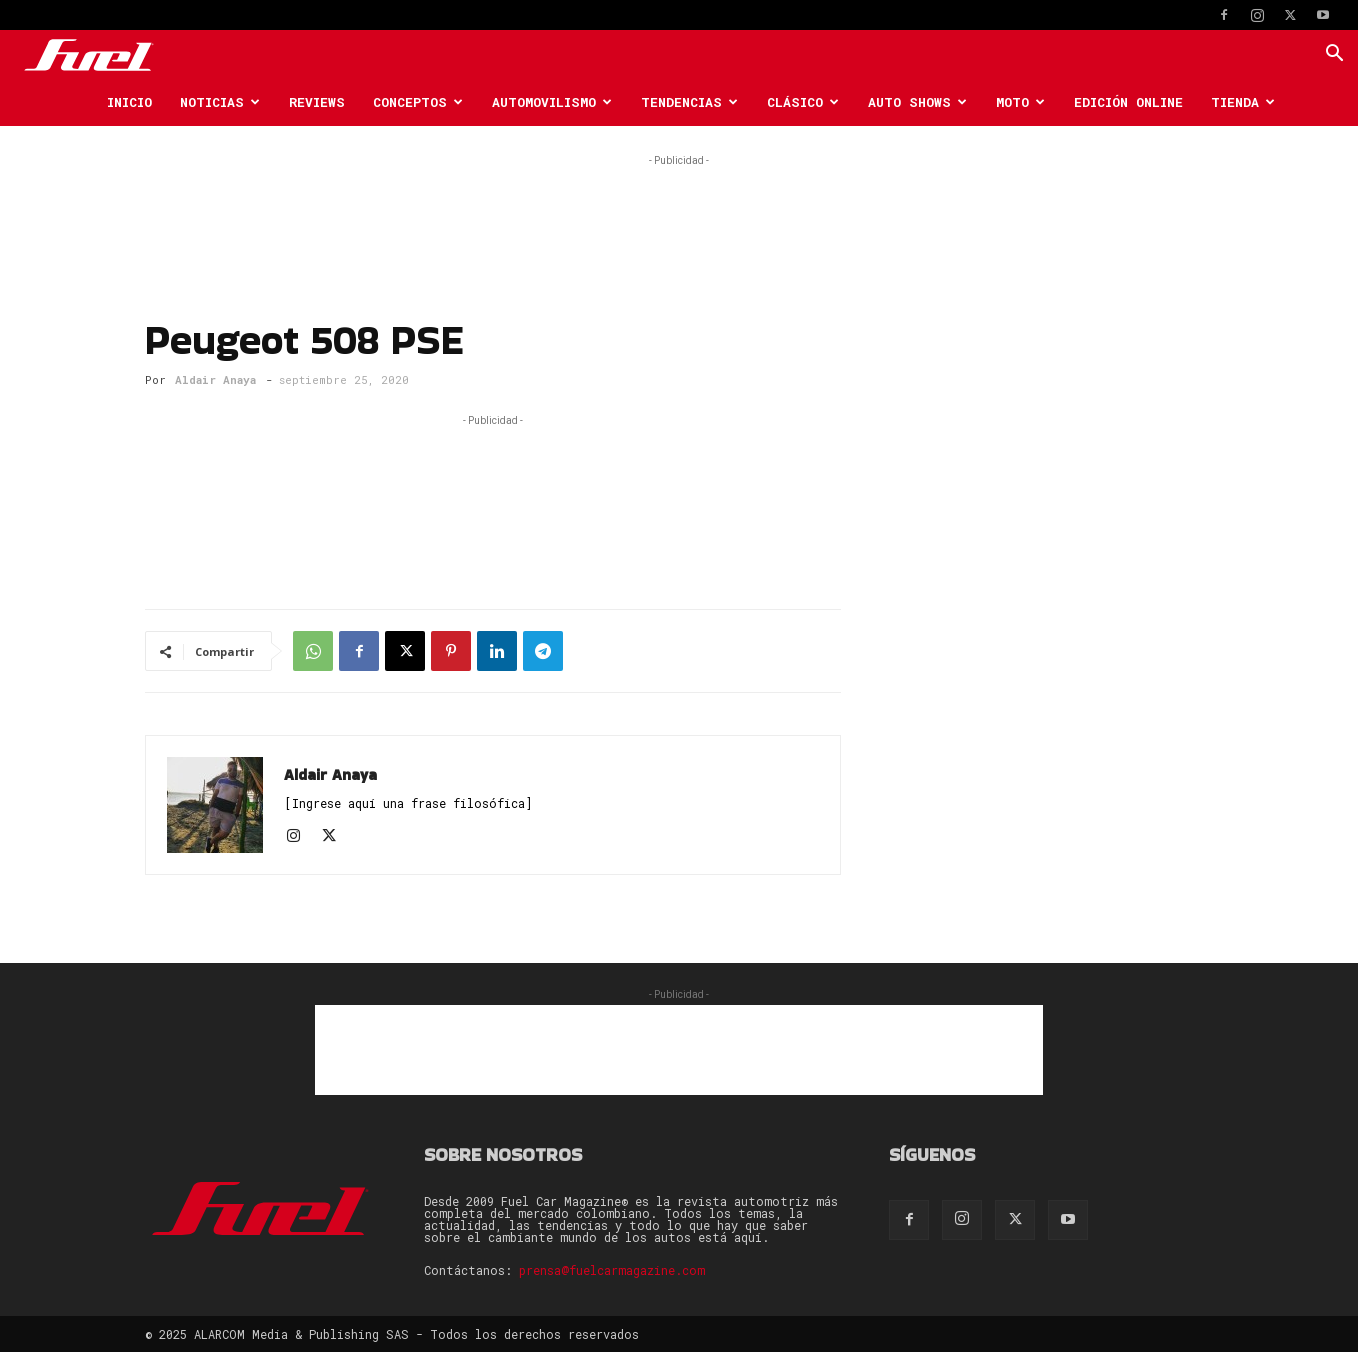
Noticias (220, 102)
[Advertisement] (679, 216)
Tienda (1243, 102)
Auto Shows (917, 102)
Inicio (129, 102)
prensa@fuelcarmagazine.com (612, 1270)
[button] (1334, 55)
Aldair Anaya (215, 379)
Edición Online (1128, 102)
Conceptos (418, 102)
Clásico (803, 102)
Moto (1020, 102)
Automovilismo (552, 102)
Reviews (317, 102)
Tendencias (689, 102)
